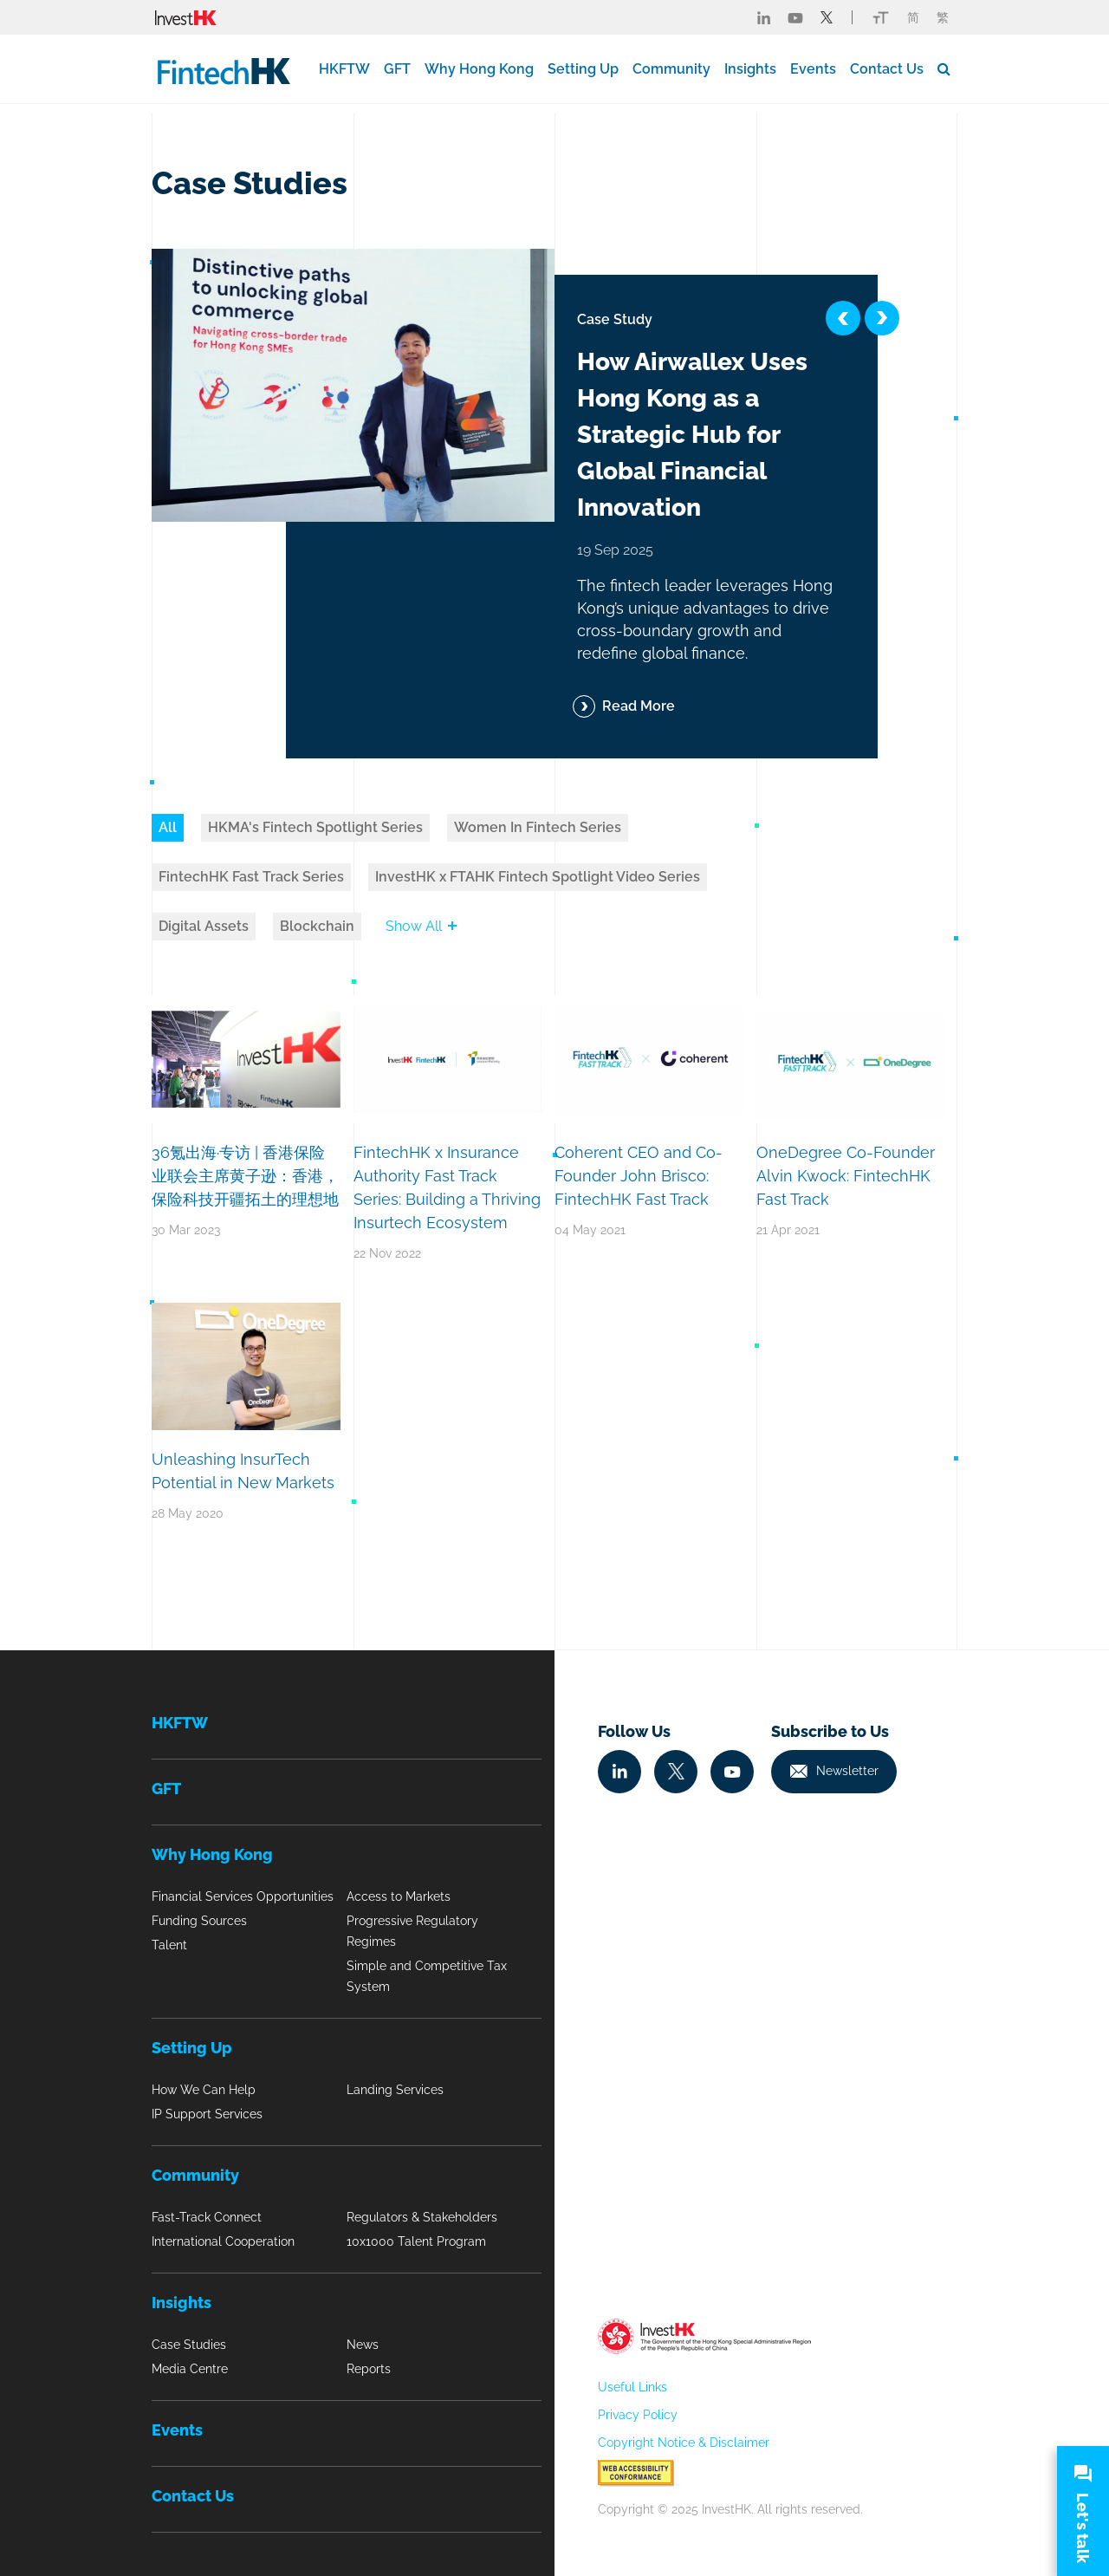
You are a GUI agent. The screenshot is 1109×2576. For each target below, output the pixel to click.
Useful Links (632, 2387)
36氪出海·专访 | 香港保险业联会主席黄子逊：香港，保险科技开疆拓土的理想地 (245, 1175)
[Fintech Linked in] (764, 17)
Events (813, 69)
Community (671, 69)
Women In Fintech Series (537, 827)
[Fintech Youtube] (795, 17)
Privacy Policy (638, 2415)
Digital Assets (204, 926)
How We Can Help (204, 2090)
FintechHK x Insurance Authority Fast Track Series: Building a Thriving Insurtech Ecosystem (447, 1187)
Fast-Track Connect (207, 2217)
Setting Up (583, 69)
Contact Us (887, 69)
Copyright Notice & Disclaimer (683, 2442)
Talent (169, 1945)
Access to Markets (399, 1896)
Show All (421, 926)
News (363, 2345)
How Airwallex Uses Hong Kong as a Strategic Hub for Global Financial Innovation (692, 435)
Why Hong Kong (479, 69)
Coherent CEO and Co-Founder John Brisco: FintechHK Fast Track (638, 1175)
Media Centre (190, 2369)
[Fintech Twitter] (826, 17)
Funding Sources (199, 1921)
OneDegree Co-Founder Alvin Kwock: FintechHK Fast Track (845, 1175)
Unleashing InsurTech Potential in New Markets (243, 1471)
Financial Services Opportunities (243, 1896)
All (168, 827)
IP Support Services (207, 2114)
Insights (750, 69)
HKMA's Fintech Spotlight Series (315, 827)
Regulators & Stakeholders (422, 2217)
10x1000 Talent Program (416, 2241)
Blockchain (317, 926)
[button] (843, 318)
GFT (397, 69)
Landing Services (395, 2090)
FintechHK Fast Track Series (251, 876)
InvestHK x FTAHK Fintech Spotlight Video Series (537, 876)
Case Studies (189, 2345)
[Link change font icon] (880, 17)
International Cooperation (223, 2241)
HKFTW (344, 69)
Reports (369, 2369)
